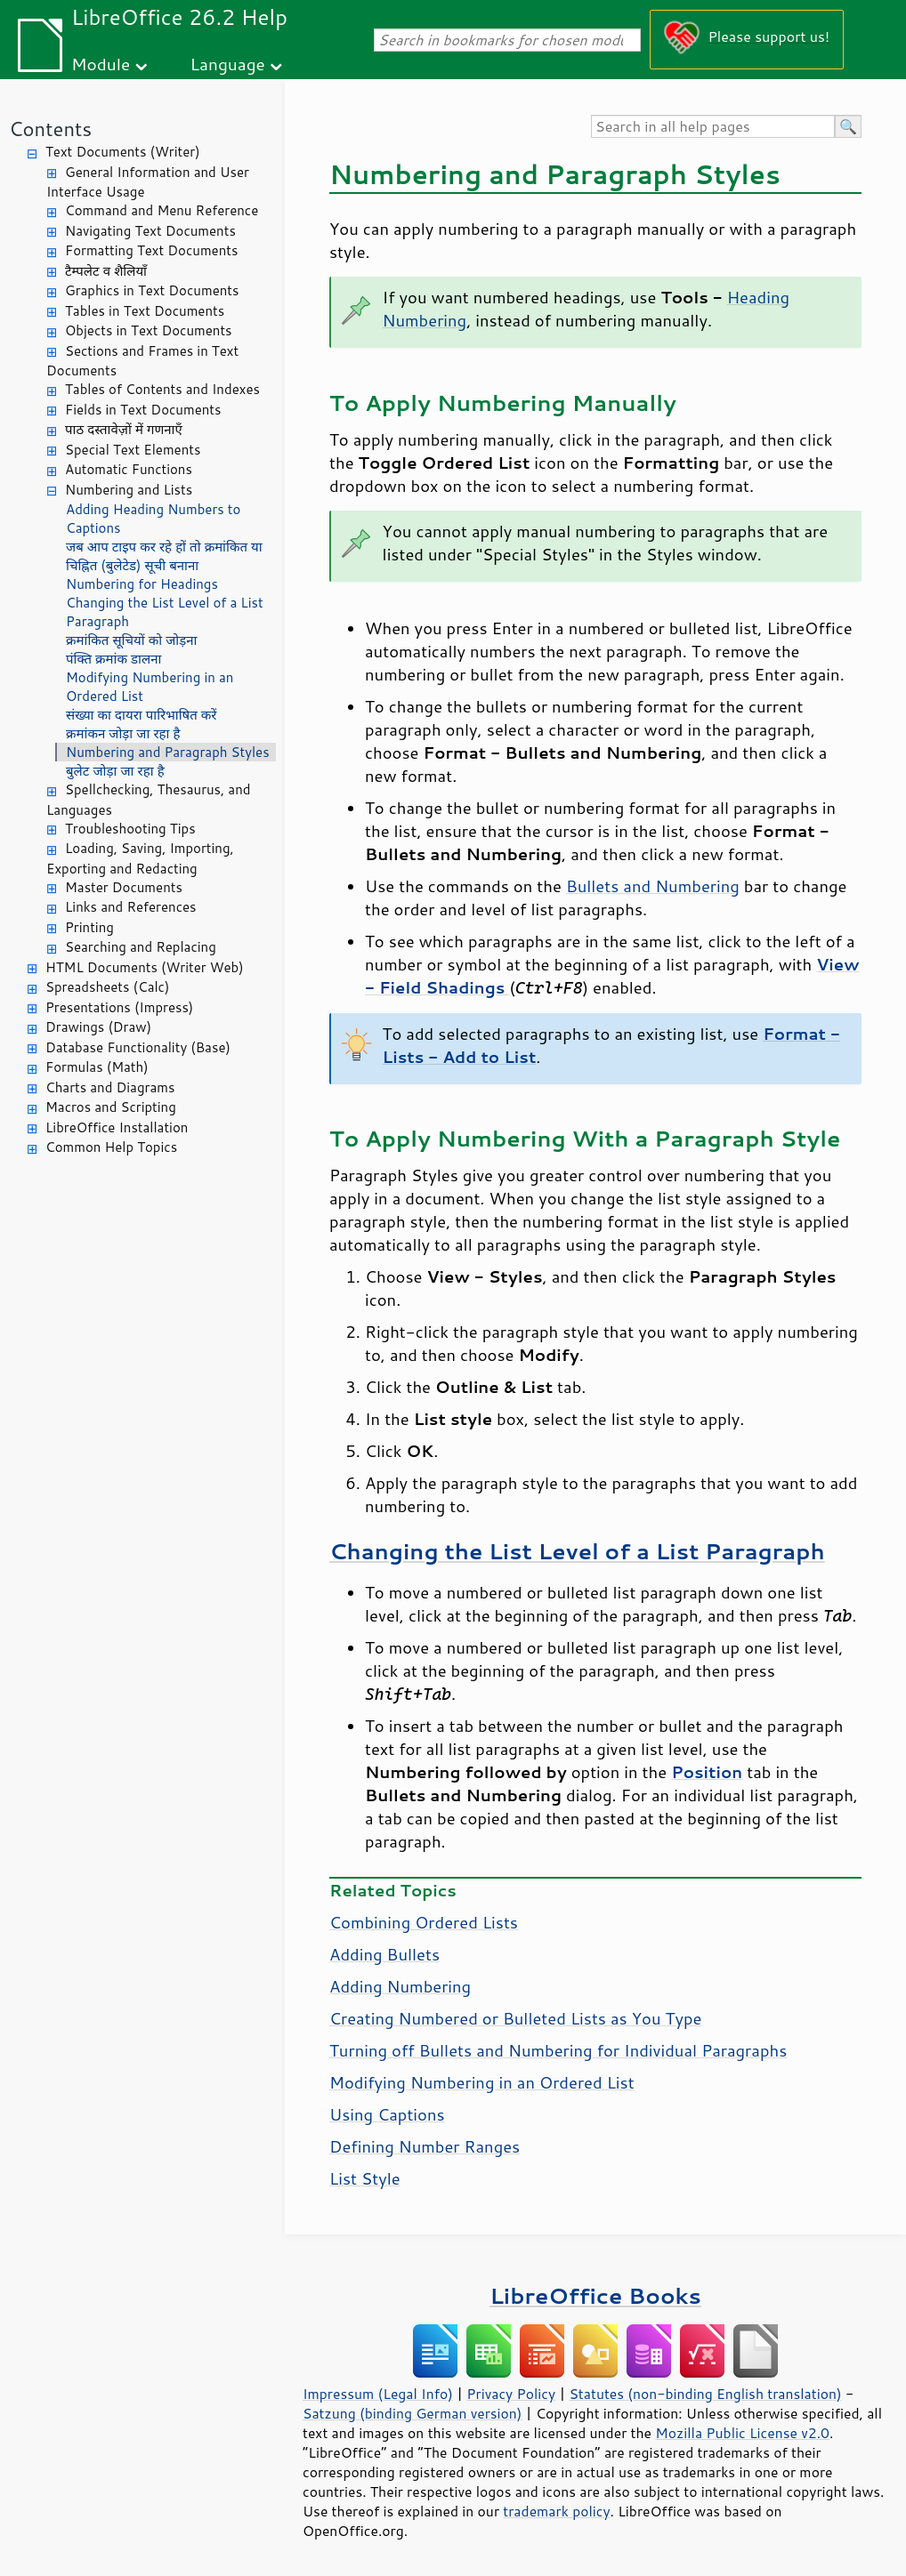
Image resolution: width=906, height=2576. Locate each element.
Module (100, 64)
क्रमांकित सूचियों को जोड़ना (131, 640)
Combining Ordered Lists (423, 1922)
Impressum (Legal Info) (378, 2393)
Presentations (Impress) (119, 1007)
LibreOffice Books (595, 2295)
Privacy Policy (510, 2393)
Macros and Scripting (110, 1107)
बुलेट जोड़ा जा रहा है (115, 770)
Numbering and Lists (128, 489)
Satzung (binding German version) (412, 2413)
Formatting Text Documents (151, 250)
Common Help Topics (111, 1147)
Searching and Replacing (140, 947)
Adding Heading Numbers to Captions (153, 518)
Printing (89, 927)
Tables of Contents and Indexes (162, 389)
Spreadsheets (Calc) (107, 987)
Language (227, 64)
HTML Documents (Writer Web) (144, 967)
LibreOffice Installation (116, 1127)
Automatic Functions (128, 469)
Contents (50, 128)
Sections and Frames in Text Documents (142, 361)
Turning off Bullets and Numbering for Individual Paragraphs (558, 2050)
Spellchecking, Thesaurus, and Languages (148, 799)
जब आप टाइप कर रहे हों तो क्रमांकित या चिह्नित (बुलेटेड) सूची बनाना (164, 556)
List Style (364, 2178)
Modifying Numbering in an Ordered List (149, 686)
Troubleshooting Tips (130, 828)
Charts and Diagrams (109, 1087)
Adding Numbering (400, 1986)
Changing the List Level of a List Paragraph (164, 612)
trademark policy (556, 2511)
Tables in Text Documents (144, 311)
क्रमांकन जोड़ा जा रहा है (123, 733)
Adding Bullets (384, 1954)
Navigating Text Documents (150, 230)
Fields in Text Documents (143, 409)
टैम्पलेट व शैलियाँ (106, 271)
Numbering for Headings (142, 584)
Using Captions (387, 2114)
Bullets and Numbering (653, 886)
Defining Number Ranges (424, 2146)
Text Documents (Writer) (122, 151)
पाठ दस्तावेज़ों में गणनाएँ (123, 429)
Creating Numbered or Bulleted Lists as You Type (515, 2018)
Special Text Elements (132, 449)
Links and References (130, 907)
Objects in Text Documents (148, 330)
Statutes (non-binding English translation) (705, 2393)
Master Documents (123, 887)
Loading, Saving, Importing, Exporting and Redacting (140, 858)
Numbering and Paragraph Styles (168, 752)
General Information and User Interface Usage (147, 182)
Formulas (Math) (97, 1067)
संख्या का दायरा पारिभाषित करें (141, 714)
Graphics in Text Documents (152, 290)
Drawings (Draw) (98, 1027)
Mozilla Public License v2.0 (742, 2433)
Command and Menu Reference (161, 210)
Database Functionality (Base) (138, 1047)
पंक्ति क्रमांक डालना (113, 658)
